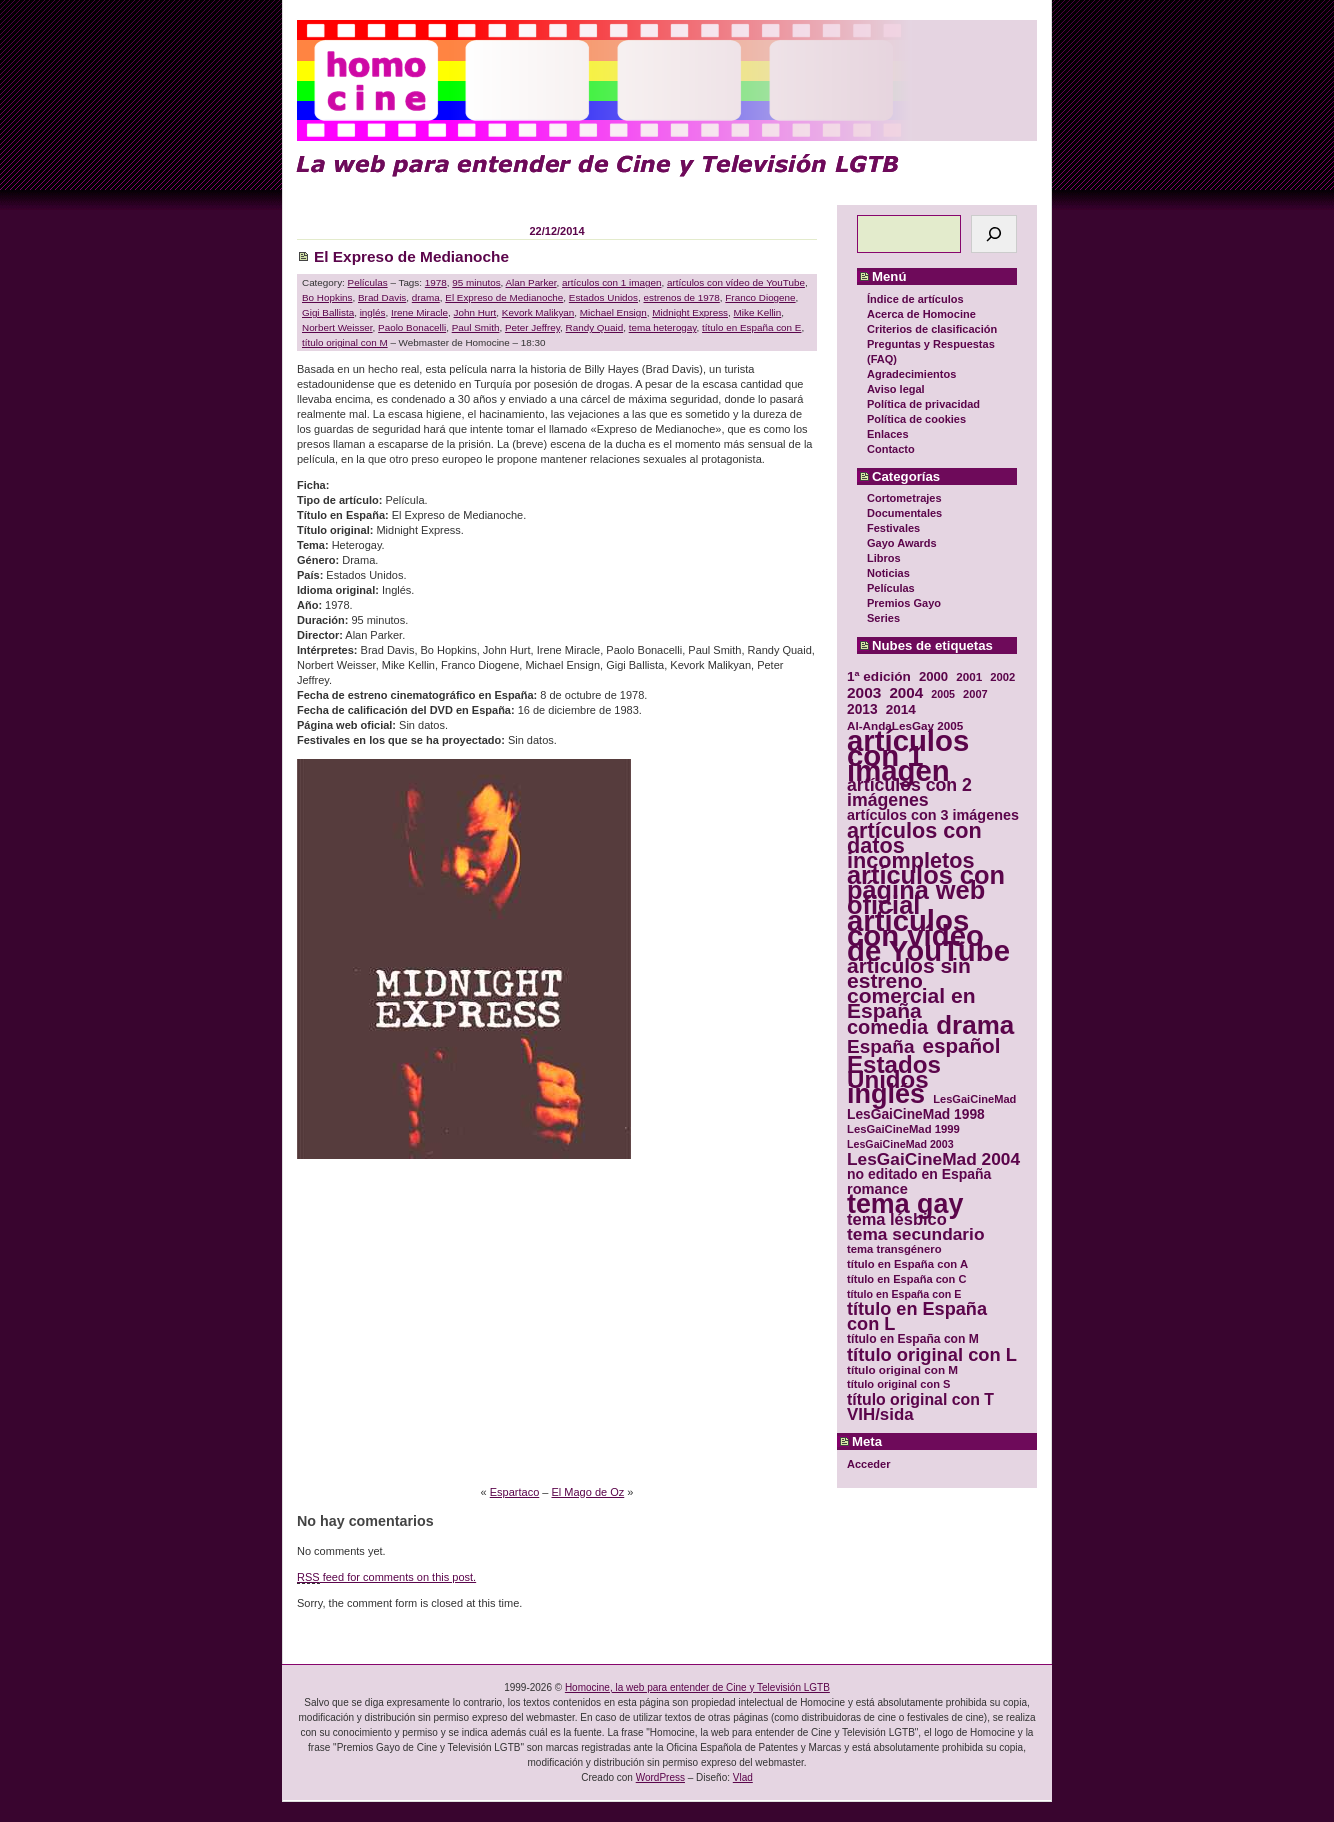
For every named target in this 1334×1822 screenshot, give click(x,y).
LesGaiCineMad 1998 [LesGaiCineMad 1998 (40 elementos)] (916, 1114)
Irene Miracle (419, 312)
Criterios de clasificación (932, 329)
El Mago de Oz (588, 1492)
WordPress (660, 1777)
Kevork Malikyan (538, 312)
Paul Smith (476, 327)
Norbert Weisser (337, 327)
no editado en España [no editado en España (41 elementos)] (919, 1174)
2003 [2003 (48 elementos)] (864, 692)
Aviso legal (896, 389)
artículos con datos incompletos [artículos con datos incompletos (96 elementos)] (914, 845)
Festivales (893, 528)
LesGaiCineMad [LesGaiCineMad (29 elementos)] (974, 1099)
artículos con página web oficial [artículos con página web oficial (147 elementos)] (926, 890)
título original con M (345, 342)
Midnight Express (690, 312)
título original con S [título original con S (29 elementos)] (898, 1384)
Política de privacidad (923, 404)
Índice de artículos (915, 299)
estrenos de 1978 (682, 297)
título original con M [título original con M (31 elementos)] (902, 1369)
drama (426, 297)
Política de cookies (916, 419)
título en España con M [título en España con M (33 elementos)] (913, 1339)
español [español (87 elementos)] (961, 1045)
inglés (373, 312)
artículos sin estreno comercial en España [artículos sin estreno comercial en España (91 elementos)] (911, 988)
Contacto (891, 449)
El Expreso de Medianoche (411, 256)
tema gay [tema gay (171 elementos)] (905, 1204)
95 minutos (476, 282)
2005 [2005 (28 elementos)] (943, 694)
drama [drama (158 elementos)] (975, 1025)
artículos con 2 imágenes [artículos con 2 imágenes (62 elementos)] (909, 793)
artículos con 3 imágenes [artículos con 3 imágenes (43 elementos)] (933, 815)
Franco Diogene (760, 297)
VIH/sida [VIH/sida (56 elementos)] (880, 1414)
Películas (891, 588)
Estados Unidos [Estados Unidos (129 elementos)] (894, 1072)
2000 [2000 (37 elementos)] (933, 676)
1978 (436, 282)
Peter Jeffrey (532, 327)
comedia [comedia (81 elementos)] (887, 1027)
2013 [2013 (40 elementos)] (862, 709)
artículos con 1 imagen (611, 282)
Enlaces (888, 434)
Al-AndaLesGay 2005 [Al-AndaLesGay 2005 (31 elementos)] (905, 725)
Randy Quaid (595, 327)
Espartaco (515, 1492)
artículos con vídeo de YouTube (736, 282)
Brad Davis (382, 297)
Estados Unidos (603, 297)
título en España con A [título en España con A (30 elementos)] (907, 1264)
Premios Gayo (904, 603)
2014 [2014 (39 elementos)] (901, 709)
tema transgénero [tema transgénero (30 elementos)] (894, 1249)
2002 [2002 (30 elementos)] (1002, 677)
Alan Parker (531, 282)
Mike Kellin (758, 312)
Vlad (743, 1777)
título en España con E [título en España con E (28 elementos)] (904, 1294)
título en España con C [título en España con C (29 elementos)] (906, 1279)
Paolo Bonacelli (412, 327)
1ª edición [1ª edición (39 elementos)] (879, 676)
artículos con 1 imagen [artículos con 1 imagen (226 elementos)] (908, 755)
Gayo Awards (902, 543)
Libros (884, 558)
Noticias (888, 573)
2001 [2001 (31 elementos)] (969, 676)
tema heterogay (663, 327)
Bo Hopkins (327, 297)
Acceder (868, 1464)
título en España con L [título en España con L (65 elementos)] (917, 1317)
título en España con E (751, 327)
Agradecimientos (911, 374)
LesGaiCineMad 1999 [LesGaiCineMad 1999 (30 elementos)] (903, 1129)
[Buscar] (994, 234)
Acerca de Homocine (921, 314)
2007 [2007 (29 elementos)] (975, 694)
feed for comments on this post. (386, 1577)
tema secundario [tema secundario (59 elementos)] (915, 1234)
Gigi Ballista (328, 312)
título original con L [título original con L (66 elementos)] (932, 1354)
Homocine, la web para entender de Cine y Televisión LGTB (697, 1687)
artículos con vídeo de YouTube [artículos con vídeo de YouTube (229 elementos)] (928, 935)
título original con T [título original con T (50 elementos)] (920, 1399)
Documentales (904, 513)
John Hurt (475, 312)
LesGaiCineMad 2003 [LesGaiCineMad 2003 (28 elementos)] (900, 1144)
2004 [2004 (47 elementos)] (906, 692)
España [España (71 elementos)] (880, 1046)
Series (883, 618)
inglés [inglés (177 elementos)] (886, 1094)
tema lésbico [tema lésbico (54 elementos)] (897, 1219)
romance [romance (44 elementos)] (877, 1189)
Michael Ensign (613, 312)
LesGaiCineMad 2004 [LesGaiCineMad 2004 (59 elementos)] (933, 1159)
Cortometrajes (904, 498)
